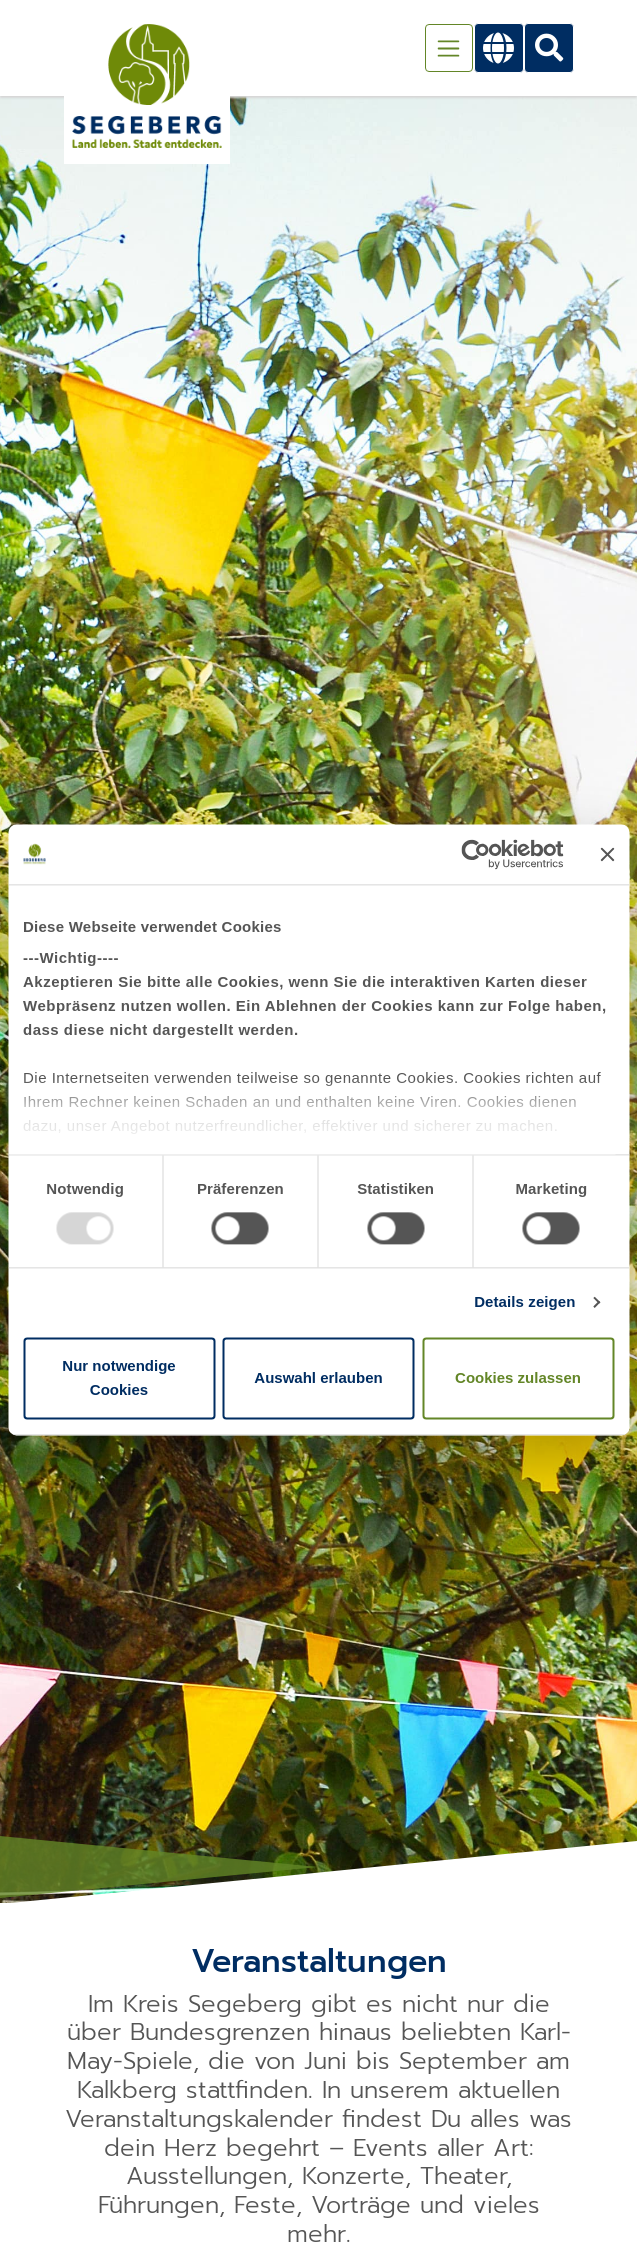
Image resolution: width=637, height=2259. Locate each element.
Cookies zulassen (518, 1377)
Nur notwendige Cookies (118, 1377)
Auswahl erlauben (318, 1377)
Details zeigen (524, 1302)
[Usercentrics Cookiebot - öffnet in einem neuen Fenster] (475, 854)
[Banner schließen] (607, 854)
